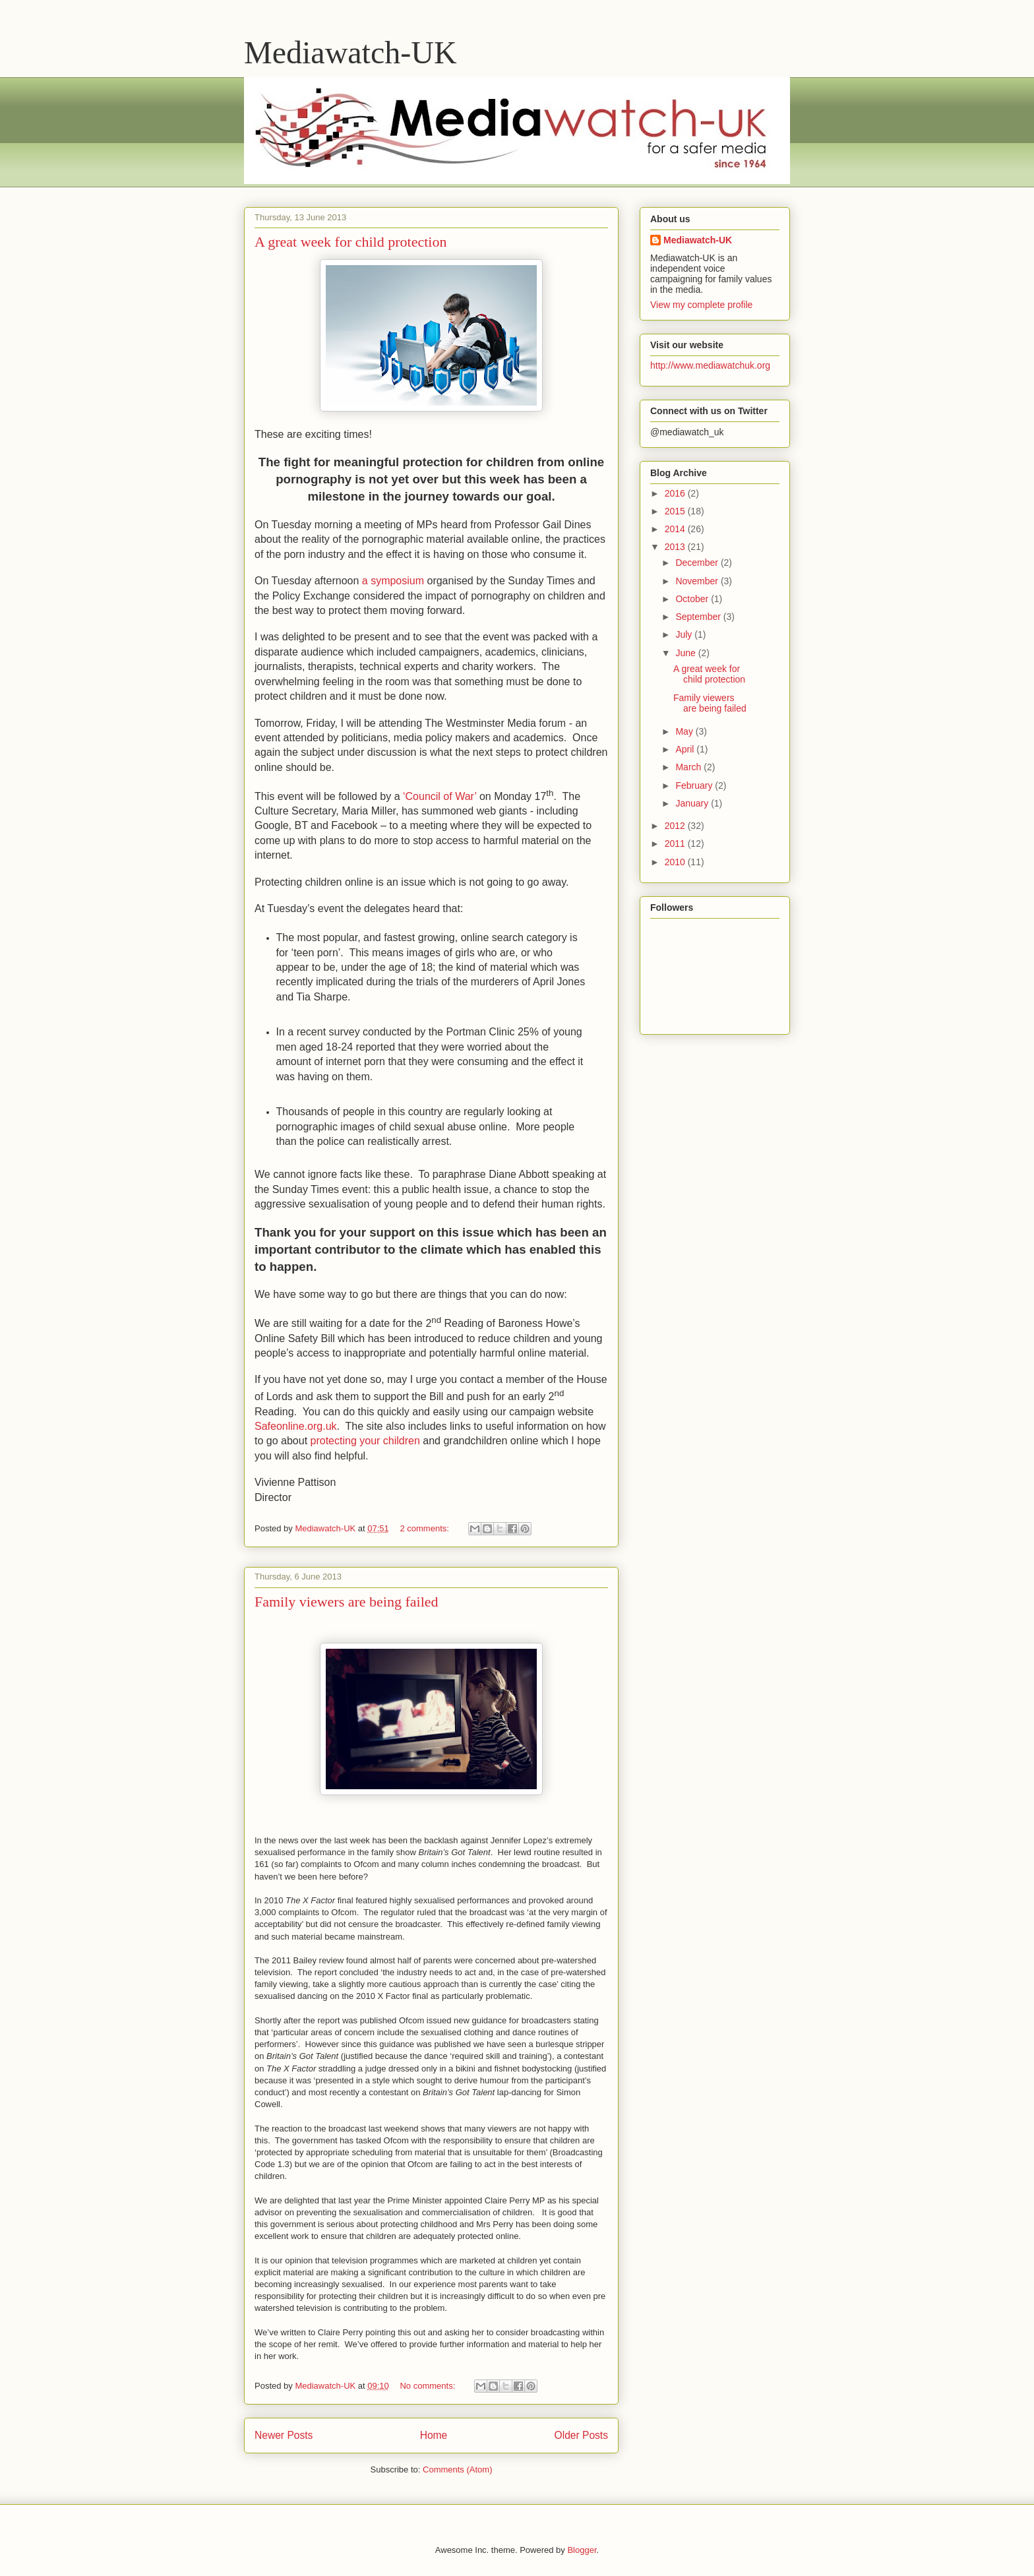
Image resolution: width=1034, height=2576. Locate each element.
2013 (676, 546)
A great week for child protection (350, 241)
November (697, 581)
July (684, 634)
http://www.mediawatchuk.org (710, 365)
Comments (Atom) (457, 2469)
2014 (676, 529)
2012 (676, 825)
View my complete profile (701, 304)
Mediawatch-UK (350, 52)
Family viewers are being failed (347, 1601)
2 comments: (425, 1528)
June (686, 653)
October (693, 599)
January (693, 803)
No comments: (428, 2386)
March (689, 767)
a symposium (393, 580)
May (685, 731)
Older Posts (581, 2435)
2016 (676, 493)
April (685, 749)
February (695, 785)
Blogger (581, 2550)
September (699, 616)
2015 (676, 511)
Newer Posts (284, 2435)
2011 (676, 843)
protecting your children (365, 1440)
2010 (676, 862)
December (697, 562)
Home (434, 2435)
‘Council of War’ (439, 796)
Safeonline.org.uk (296, 1426)
